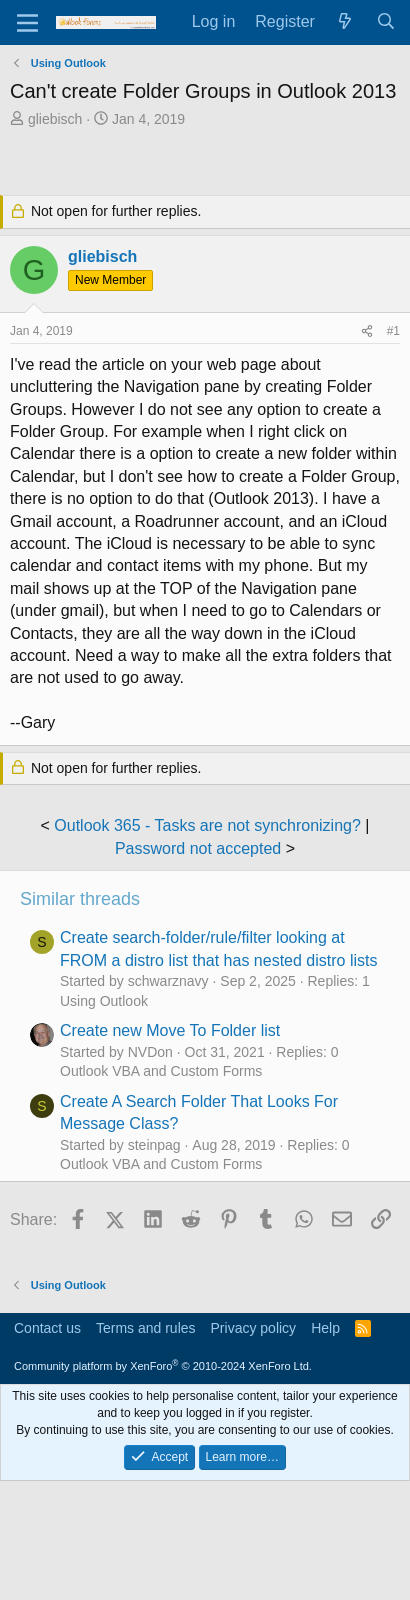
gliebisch (55, 119)
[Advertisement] (210, 164)
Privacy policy (254, 1328)
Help (325, 1328)
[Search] (385, 22)
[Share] (367, 331)
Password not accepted (198, 848)
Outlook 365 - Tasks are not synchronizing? (207, 825)
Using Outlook (104, 1001)
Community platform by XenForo (163, 1366)
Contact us (47, 1328)
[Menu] (27, 23)
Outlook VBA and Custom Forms (161, 1071)
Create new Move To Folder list (170, 1030)
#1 (393, 331)
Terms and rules (146, 1328)
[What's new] (345, 22)
